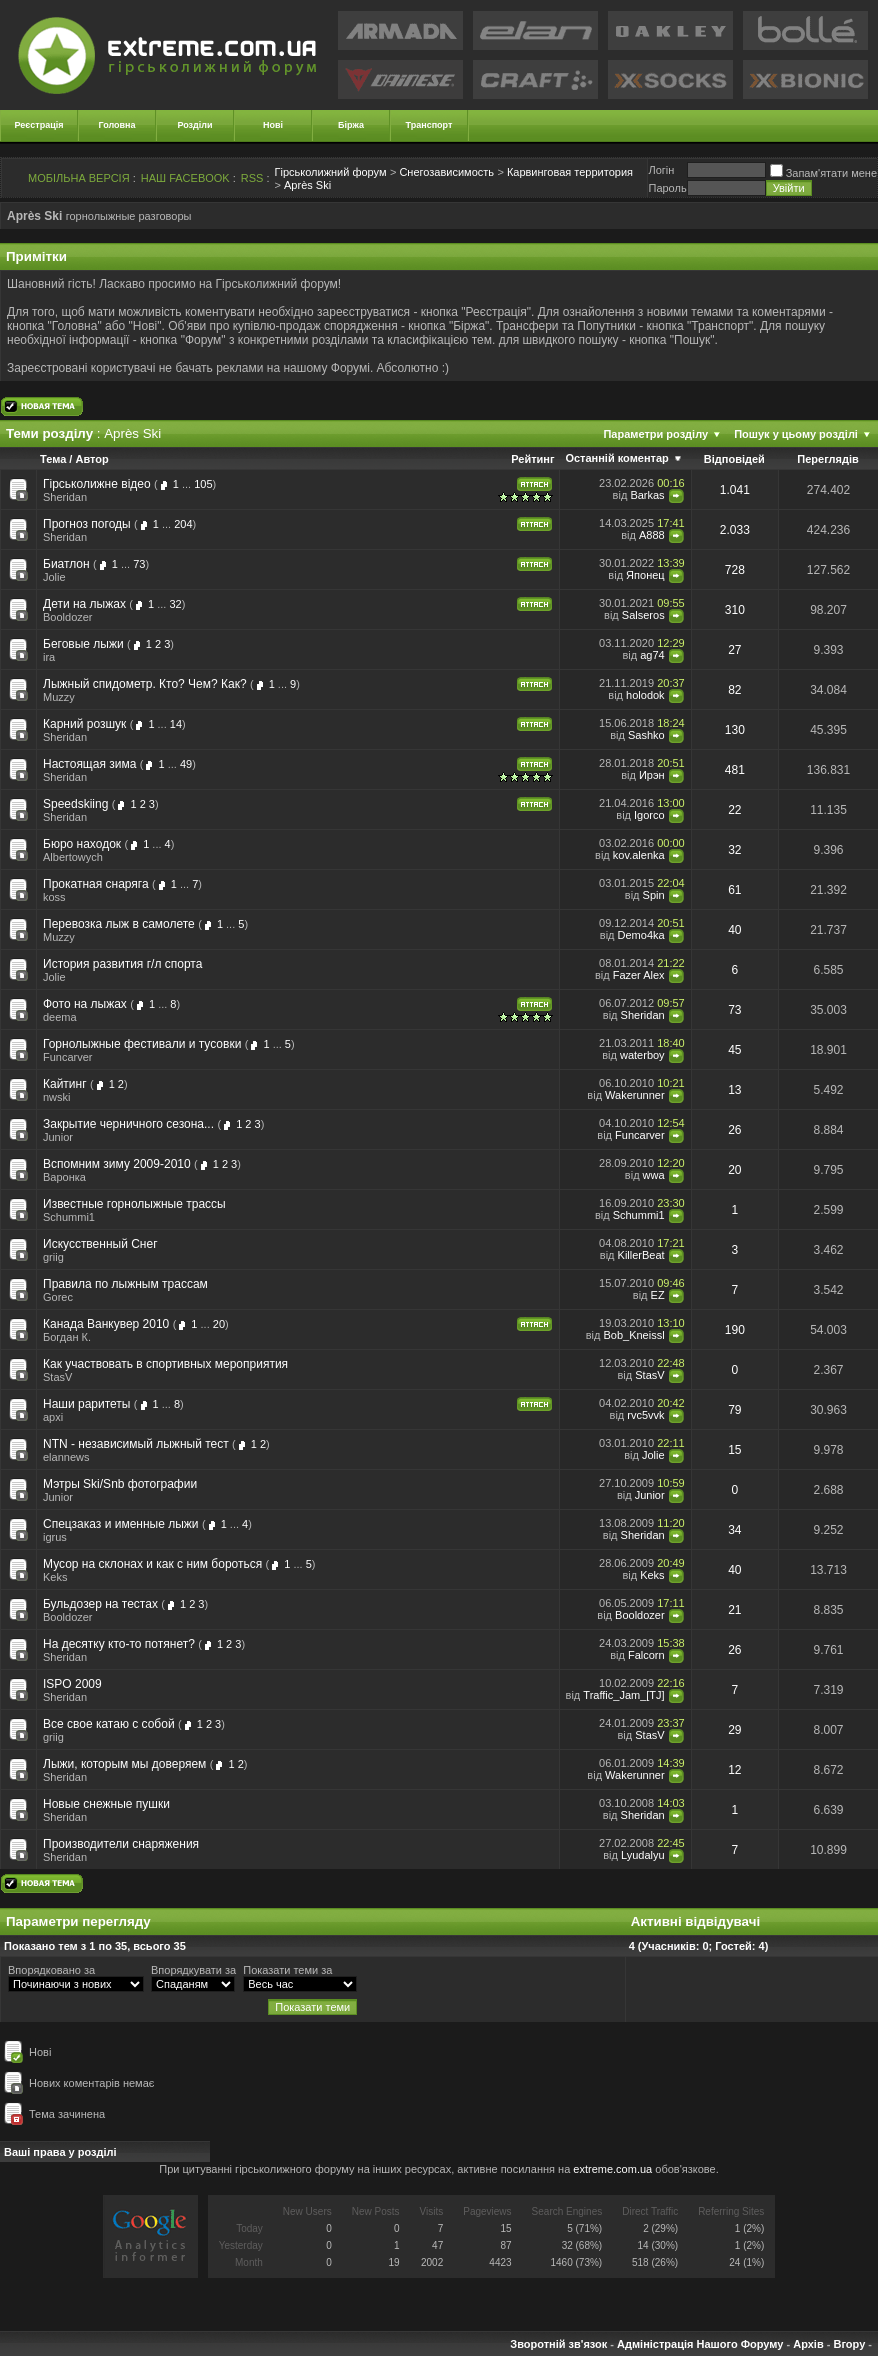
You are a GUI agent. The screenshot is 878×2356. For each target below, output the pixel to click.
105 (203, 484)
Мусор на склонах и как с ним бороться (152, 1564)
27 (734, 650)
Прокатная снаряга (96, 884)
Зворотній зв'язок (558, 2344)
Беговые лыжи (83, 644)
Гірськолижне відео (97, 484)
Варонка (64, 1177)
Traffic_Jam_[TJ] (623, 1695)
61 (734, 890)
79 (734, 1410)
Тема (53, 459)
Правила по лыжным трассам (125, 1284)
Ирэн (652, 775)
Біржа (351, 125)
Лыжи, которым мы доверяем (124, 1764)
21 (734, 1610)
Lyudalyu (643, 1855)
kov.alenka (639, 855)
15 (734, 1450)
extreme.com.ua (612, 2169)
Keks (55, 1577)
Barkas (647, 495)
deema (60, 1017)
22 (734, 810)
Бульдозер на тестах (100, 1604)
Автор (91, 459)
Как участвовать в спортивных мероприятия (165, 1364)
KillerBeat (641, 1255)
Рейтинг (532, 459)
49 (186, 764)
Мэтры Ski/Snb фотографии (120, 1484)
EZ (658, 1295)
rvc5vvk (645, 1415)
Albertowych (73, 857)
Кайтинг (65, 1084)
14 (176, 724)
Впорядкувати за (193, 1970)
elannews (66, 1457)
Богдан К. (67, 1337)
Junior (58, 1137)
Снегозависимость (446, 172)
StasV (57, 1377)
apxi (53, 1417)
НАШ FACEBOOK (185, 178)
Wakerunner (635, 1095)
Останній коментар (616, 458)
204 (183, 524)
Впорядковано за (51, 1970)
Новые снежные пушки (106, 1804)
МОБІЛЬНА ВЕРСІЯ (79, 178)
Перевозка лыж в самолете (119, 924)
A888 (652, 535)
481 (735, 770)
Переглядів (828, 459)
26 (734, 1130)
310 (735, 610)
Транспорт (429, 125)
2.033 (735, 530)
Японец (645, 575)
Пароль (667, 188)
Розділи (194, 125)
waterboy (642, 1055)
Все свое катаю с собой (109, 1724)
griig (53, 1257)
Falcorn (646, 1655)
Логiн (661, 170)
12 (734, 1770)
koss (54, 897)
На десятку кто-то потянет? (119, 1644)
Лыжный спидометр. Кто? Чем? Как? (145, 684)
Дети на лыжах (84, 604)
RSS (252, 178)
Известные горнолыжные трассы (134, 1204)
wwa (654, 1175)
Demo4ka (641, 935)
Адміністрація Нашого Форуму (700, 2344)
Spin (654, 895)
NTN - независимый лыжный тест (136, 1444)
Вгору (849, 2344)
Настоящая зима (89, 764)
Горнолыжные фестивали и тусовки (142, 1044)
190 (735, 1330)
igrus (55, 1537)
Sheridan (65, 497)
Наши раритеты (87, 1404)
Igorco (649, 815)
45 (734, 1050)
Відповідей (734, 459)
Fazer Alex (639, 975)
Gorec (58, 1297)
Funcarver (68, 1057)
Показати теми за (287, 1970)
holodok (645, 695)
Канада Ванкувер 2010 (106, 1324)
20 (734, 1170)
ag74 (652, 655)
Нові (273, 125)
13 (734, 1090)
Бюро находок (82, 844)
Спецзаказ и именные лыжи (121, 1524)
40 (734, 930)
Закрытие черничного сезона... (128, 1124)
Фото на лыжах (85, 1004)
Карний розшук (84, 724)
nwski (57, 1097)
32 (175, 604)
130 (735, 730)
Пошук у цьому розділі (796, 434)
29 (734, 1730)
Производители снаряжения (121, 1844)
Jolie (54, 577)
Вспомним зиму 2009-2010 (117, 1164)
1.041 (735, 490)
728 (735, 570)
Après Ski (307, 185)
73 (139, 564)
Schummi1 (69, 1217)
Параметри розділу (655, 434)
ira (49, 657)
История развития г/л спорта (122, 964)
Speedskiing (75, 804)
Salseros (643, 615)
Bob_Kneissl (633, 1335)
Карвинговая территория (570, 172)
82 (734, 690)
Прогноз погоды (87, 524)
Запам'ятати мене (823, 173)
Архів (808, 2344)
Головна (117, 125)
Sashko (646, 735)
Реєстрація (39, 125)
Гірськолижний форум (331, 172)
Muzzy (59, 697)
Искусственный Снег (100, 1244)
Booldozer (68, 617)
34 (734, 1530)
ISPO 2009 (72, 1684)
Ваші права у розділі (60, 2152)
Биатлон (66, 564)
